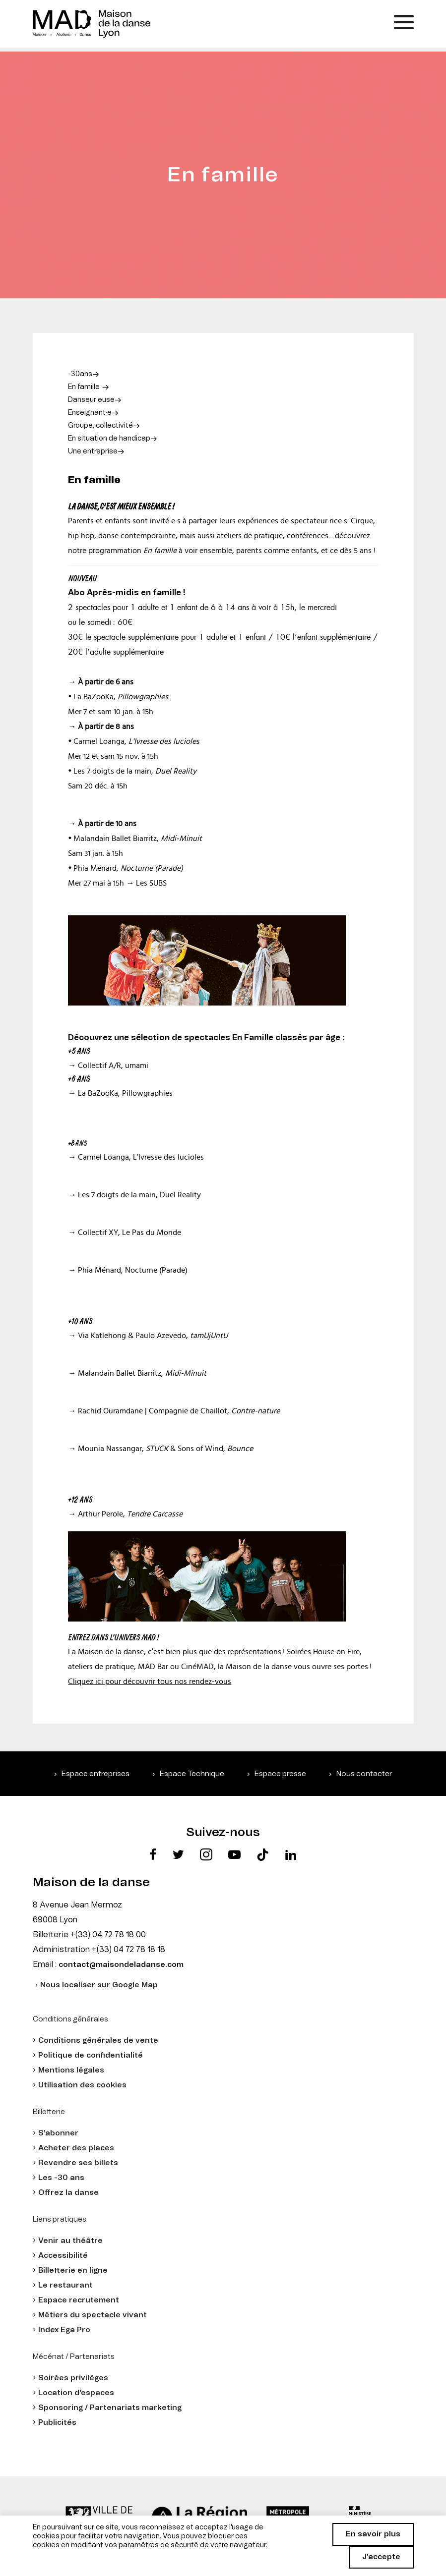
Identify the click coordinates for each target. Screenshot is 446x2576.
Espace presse (280, 1774)
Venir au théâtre (70, 2240)
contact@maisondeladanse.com (121, 1964)
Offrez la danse (68, 2192)
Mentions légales (71, 2070)
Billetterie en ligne (73, 2270)
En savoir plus (373, 2534)
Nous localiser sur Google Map (99, 1985)
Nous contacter (364, 1774)
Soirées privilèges (73, 2378)
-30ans (80, 374)
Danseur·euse (91, 399)
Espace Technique (192, 1774)
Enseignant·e (90, 412)
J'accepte (381, 2557)
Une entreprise (93, 451)
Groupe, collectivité (100, 425)
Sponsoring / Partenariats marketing (110, 2407)
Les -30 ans (61, 2178)
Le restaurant (65, 2285)
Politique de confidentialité (90, 2055)
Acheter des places (76, 2148)
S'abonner (58, 2133)
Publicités (57, 2422)
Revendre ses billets (78, 2163)
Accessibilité (63, 2255)
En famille (84, 387)
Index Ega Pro (64, 2330)
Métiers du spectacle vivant (92, 2315)
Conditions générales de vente (98, 2040)
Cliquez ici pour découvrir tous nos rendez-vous (149, 1681)
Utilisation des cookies (82, 2085)
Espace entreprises (95, 1774)
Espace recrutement (78, 2300)
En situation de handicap (109, 438)
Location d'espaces (76, 2393)
